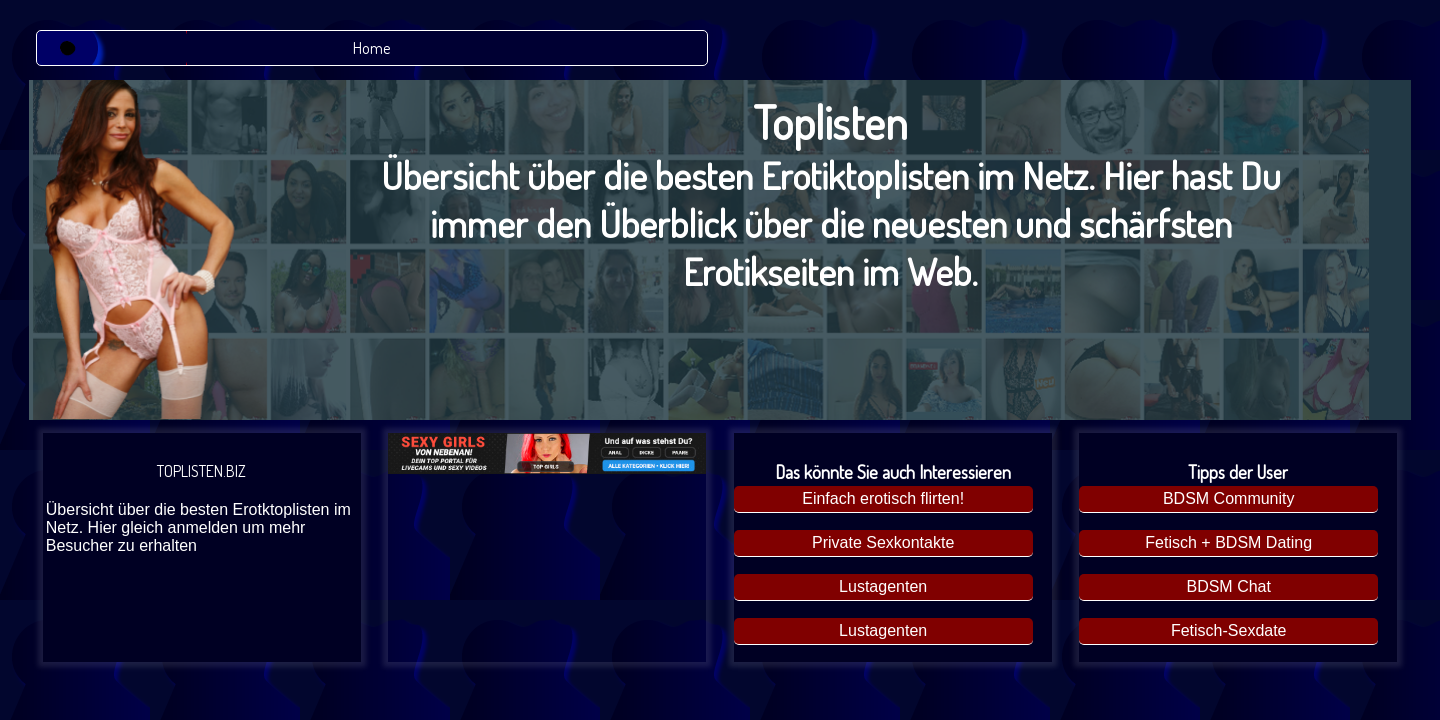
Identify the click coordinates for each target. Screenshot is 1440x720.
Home (371, 48)
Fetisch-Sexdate (1229, 630)
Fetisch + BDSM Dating (1228, 542)
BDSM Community (1229, 498)
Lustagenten (883, 586)
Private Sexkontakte (883, 542)
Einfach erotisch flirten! (883, 498)
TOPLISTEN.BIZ (202, 508)
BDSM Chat (1228, 586)
